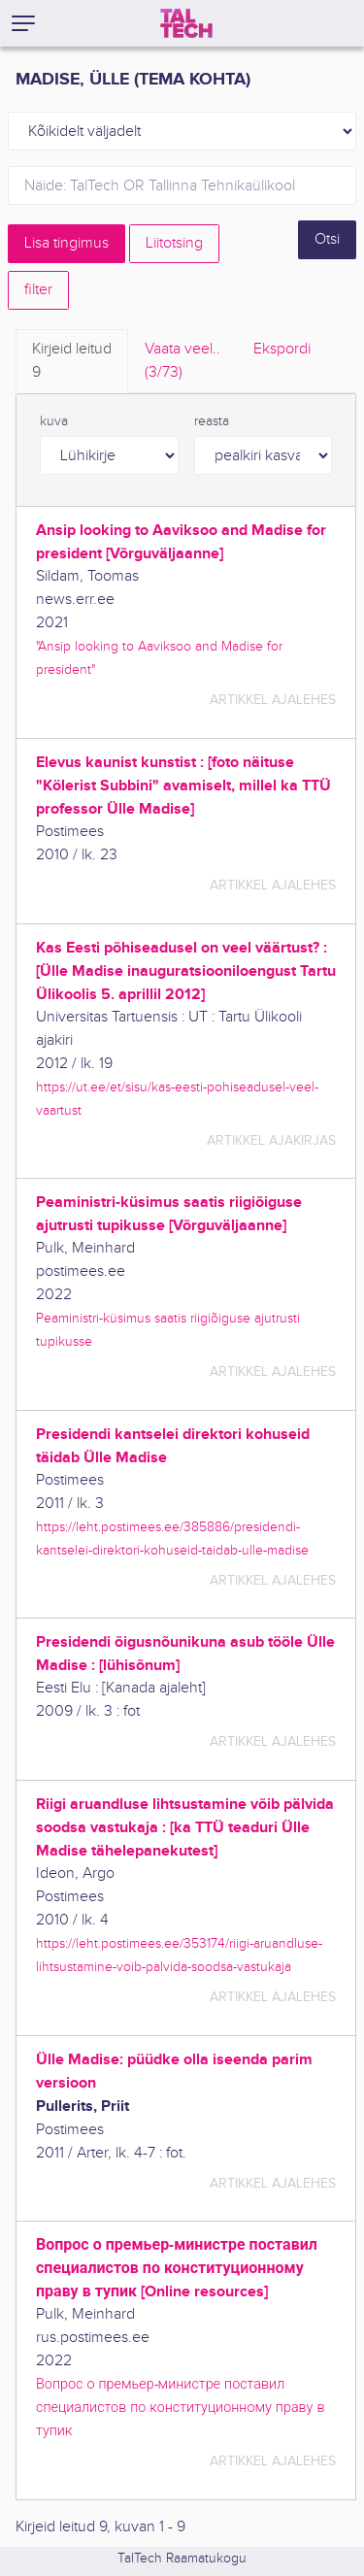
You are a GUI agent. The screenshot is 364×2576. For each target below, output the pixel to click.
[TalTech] (186, 23)
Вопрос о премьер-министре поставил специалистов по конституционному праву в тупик (180, 2407)
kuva (54, 421)
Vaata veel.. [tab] (182, 362)
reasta (211, 421)
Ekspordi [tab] (282, 349)
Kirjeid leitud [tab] (72, 362)
